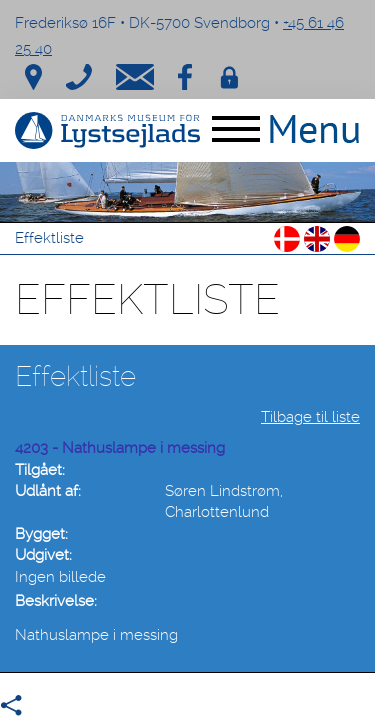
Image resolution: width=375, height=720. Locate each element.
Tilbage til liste (310, 417)
